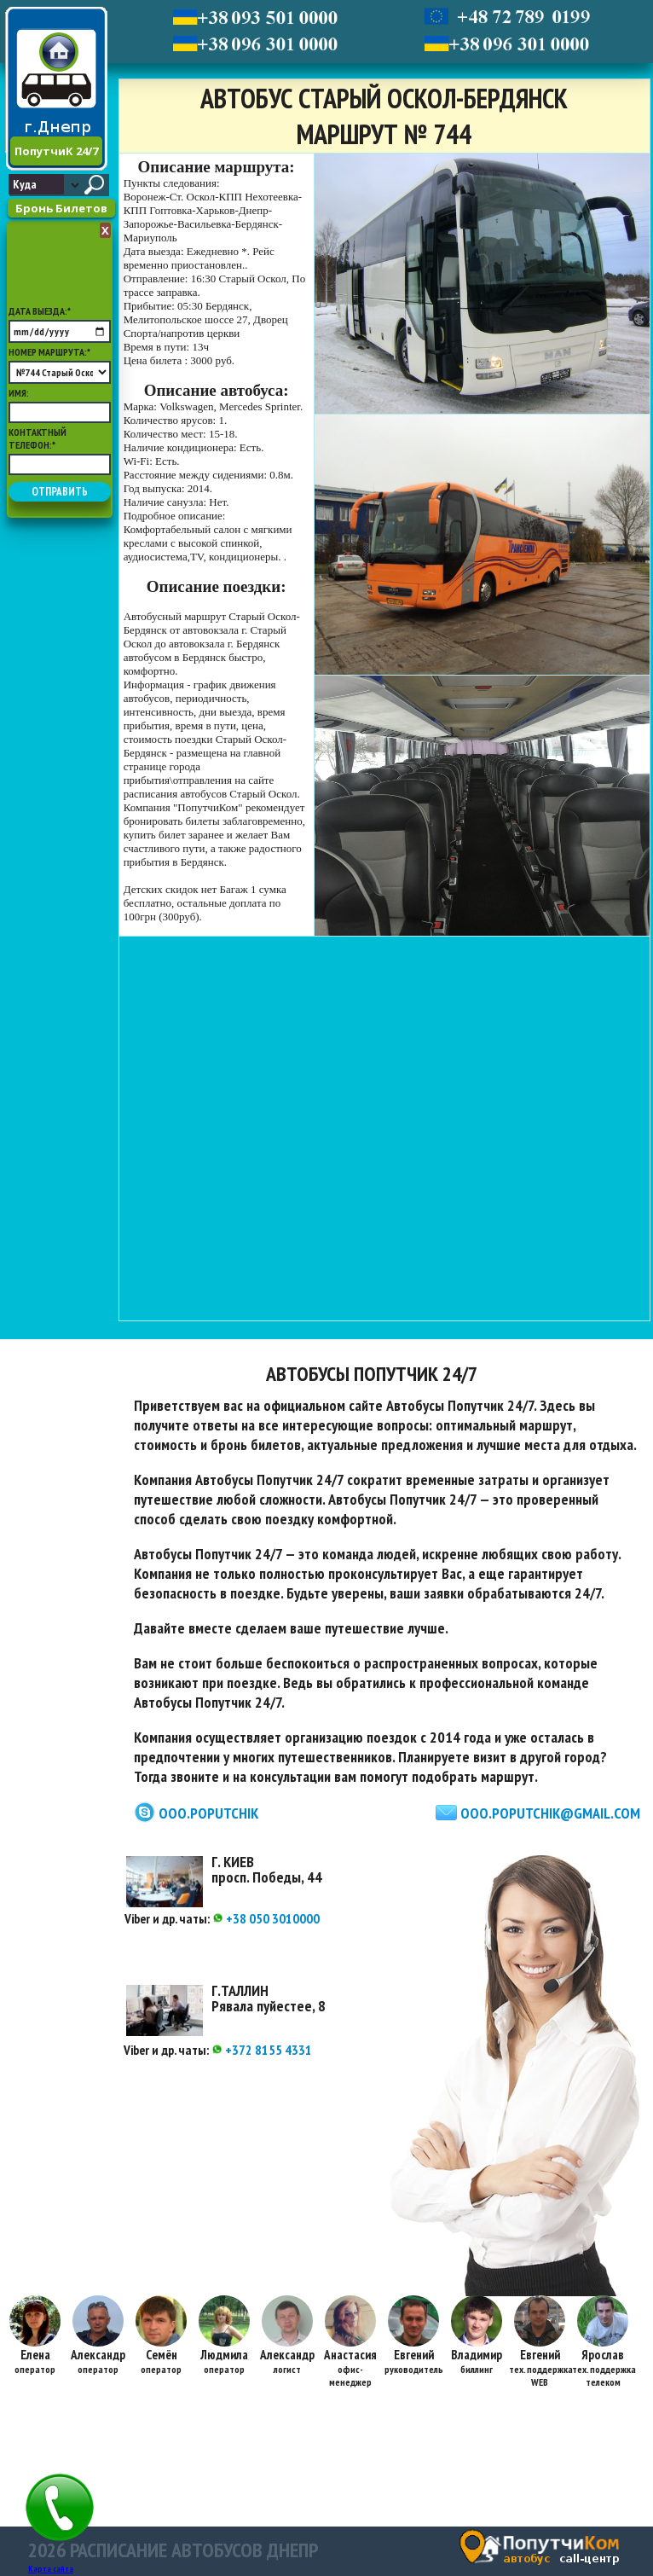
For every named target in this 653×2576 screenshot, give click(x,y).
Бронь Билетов (61, 208)
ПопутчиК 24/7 (56, 151)
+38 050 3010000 (266, 1918)
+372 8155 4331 (261, 2049)
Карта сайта (50, 2568)
